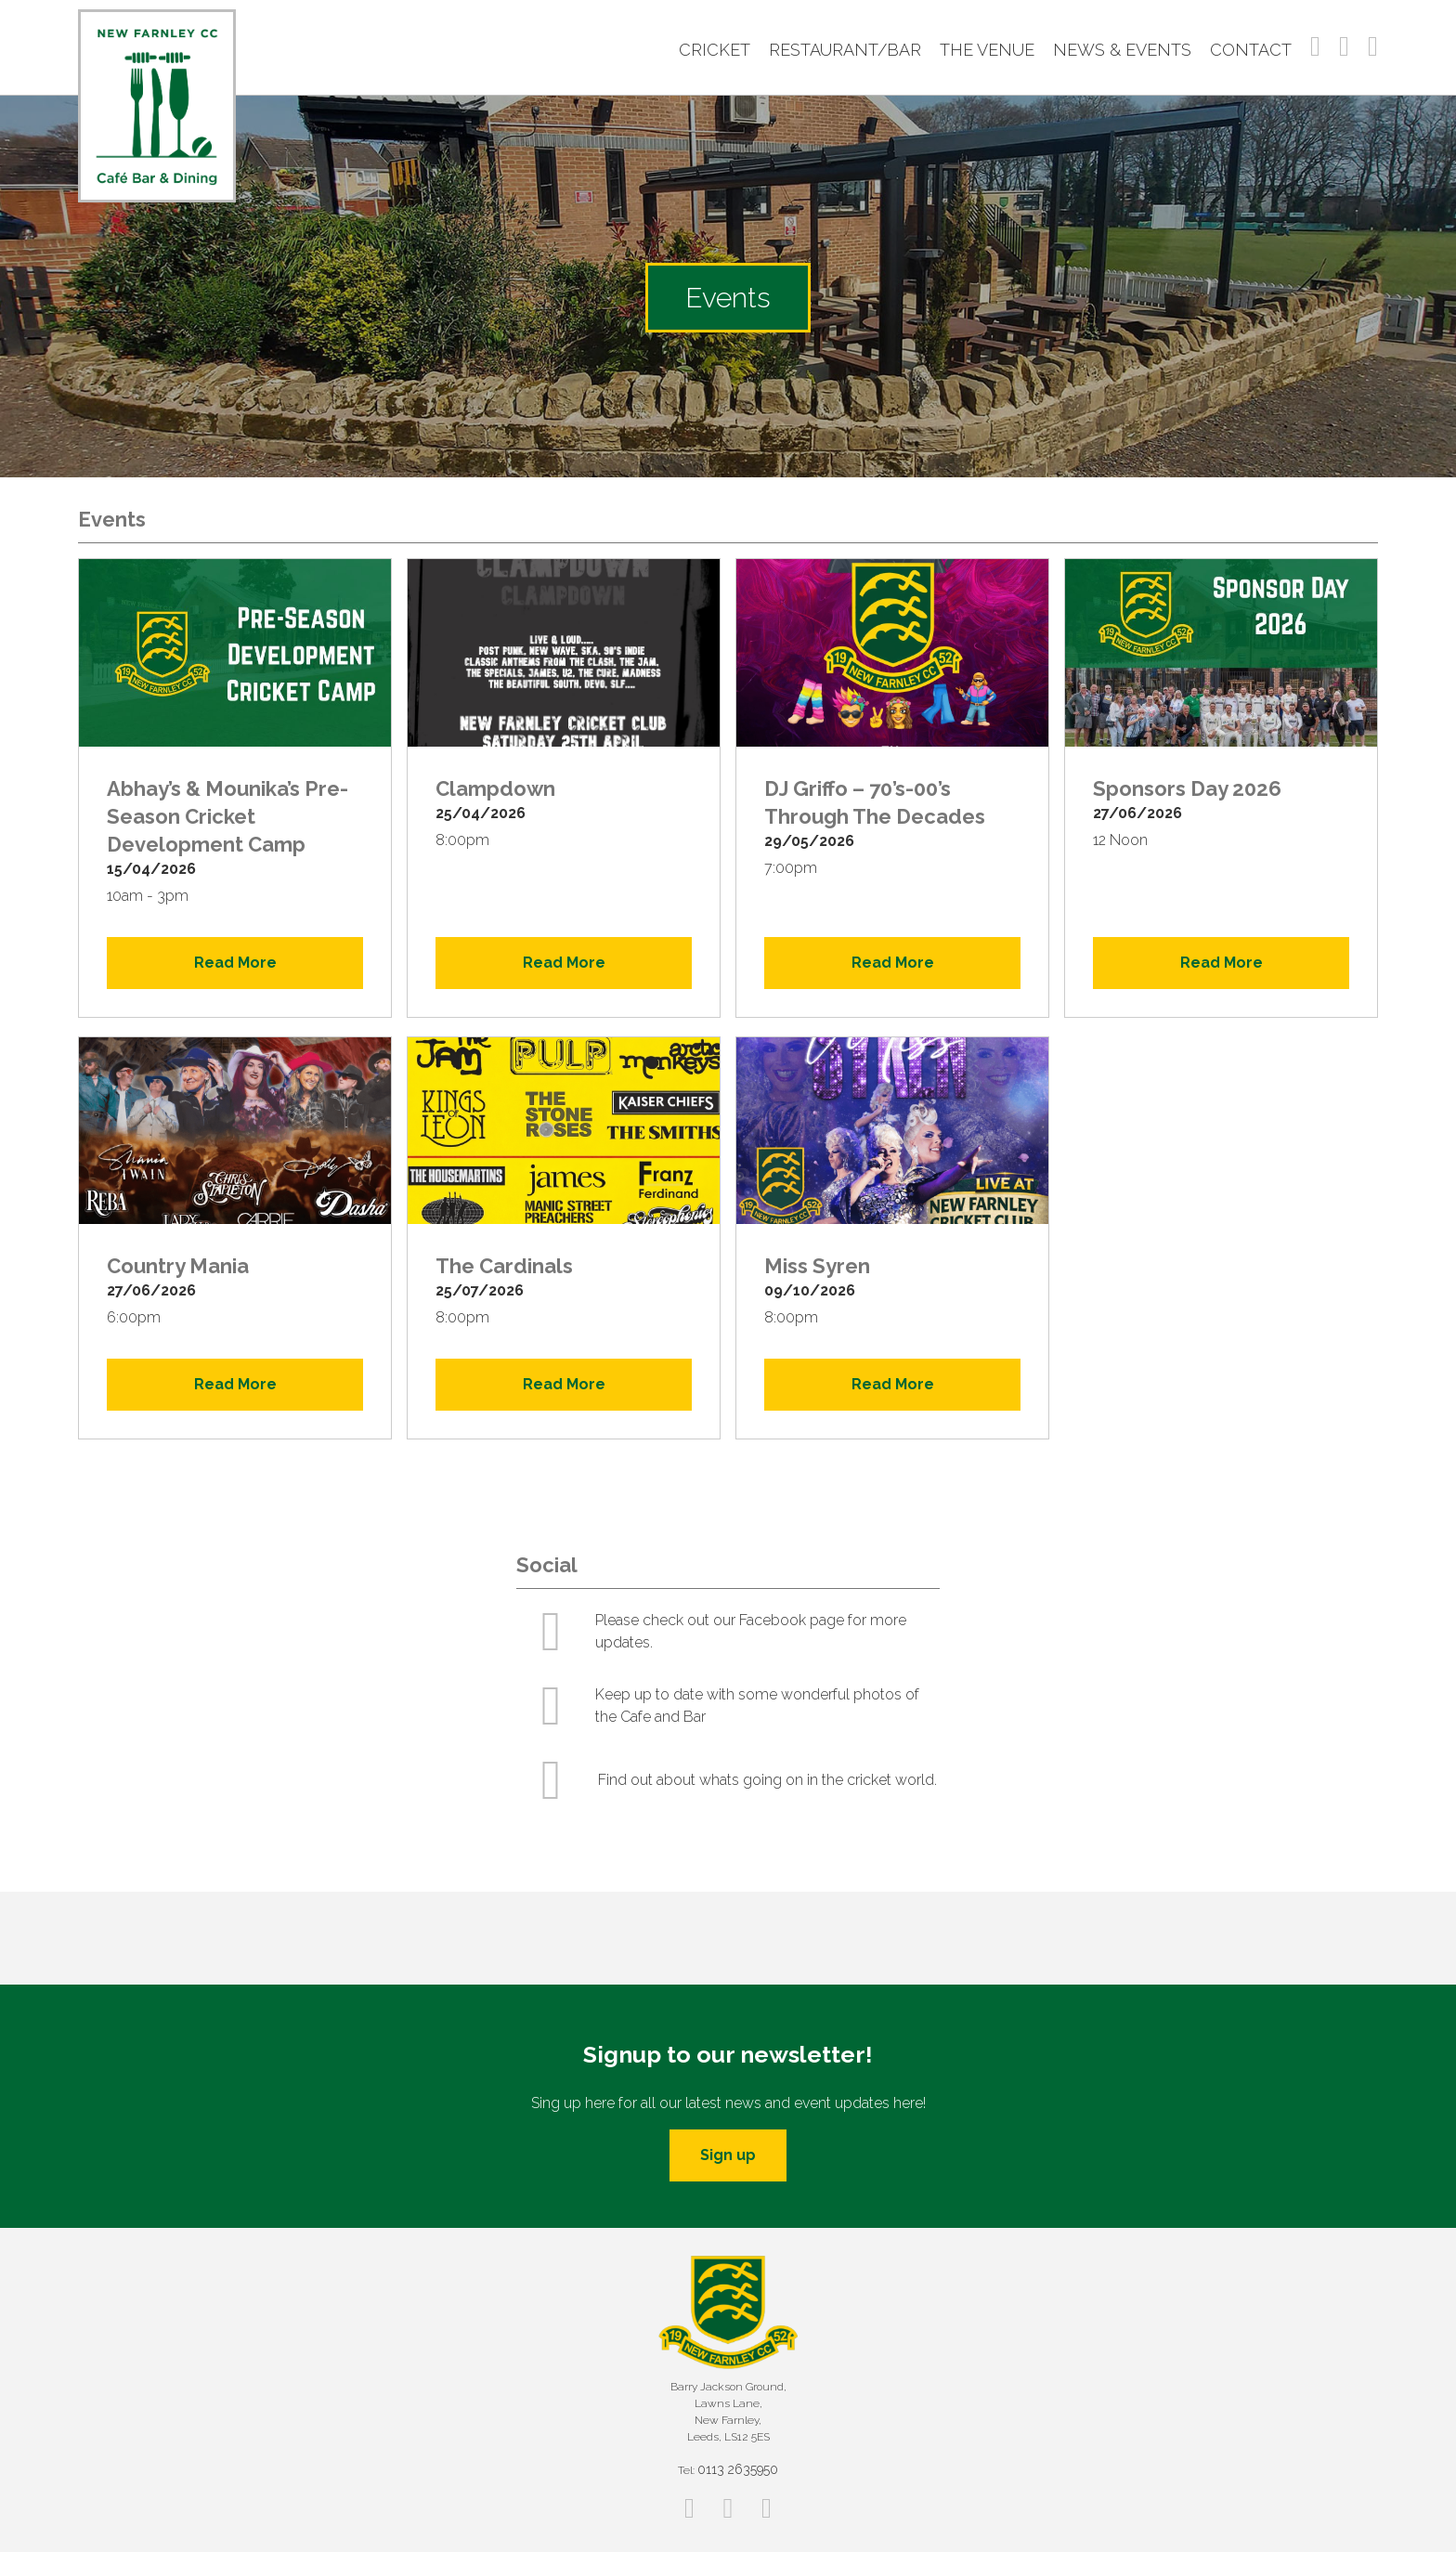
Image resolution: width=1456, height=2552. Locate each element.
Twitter (1373, 46)
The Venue (987, 49)
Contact (1251, 49)
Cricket (714, 49)
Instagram (1344, 46)
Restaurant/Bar (845, 49)
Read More (235, 962)
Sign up (728, 2155)
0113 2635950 (737, 2469)
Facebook (1315, 46)
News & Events (1122, 49)
